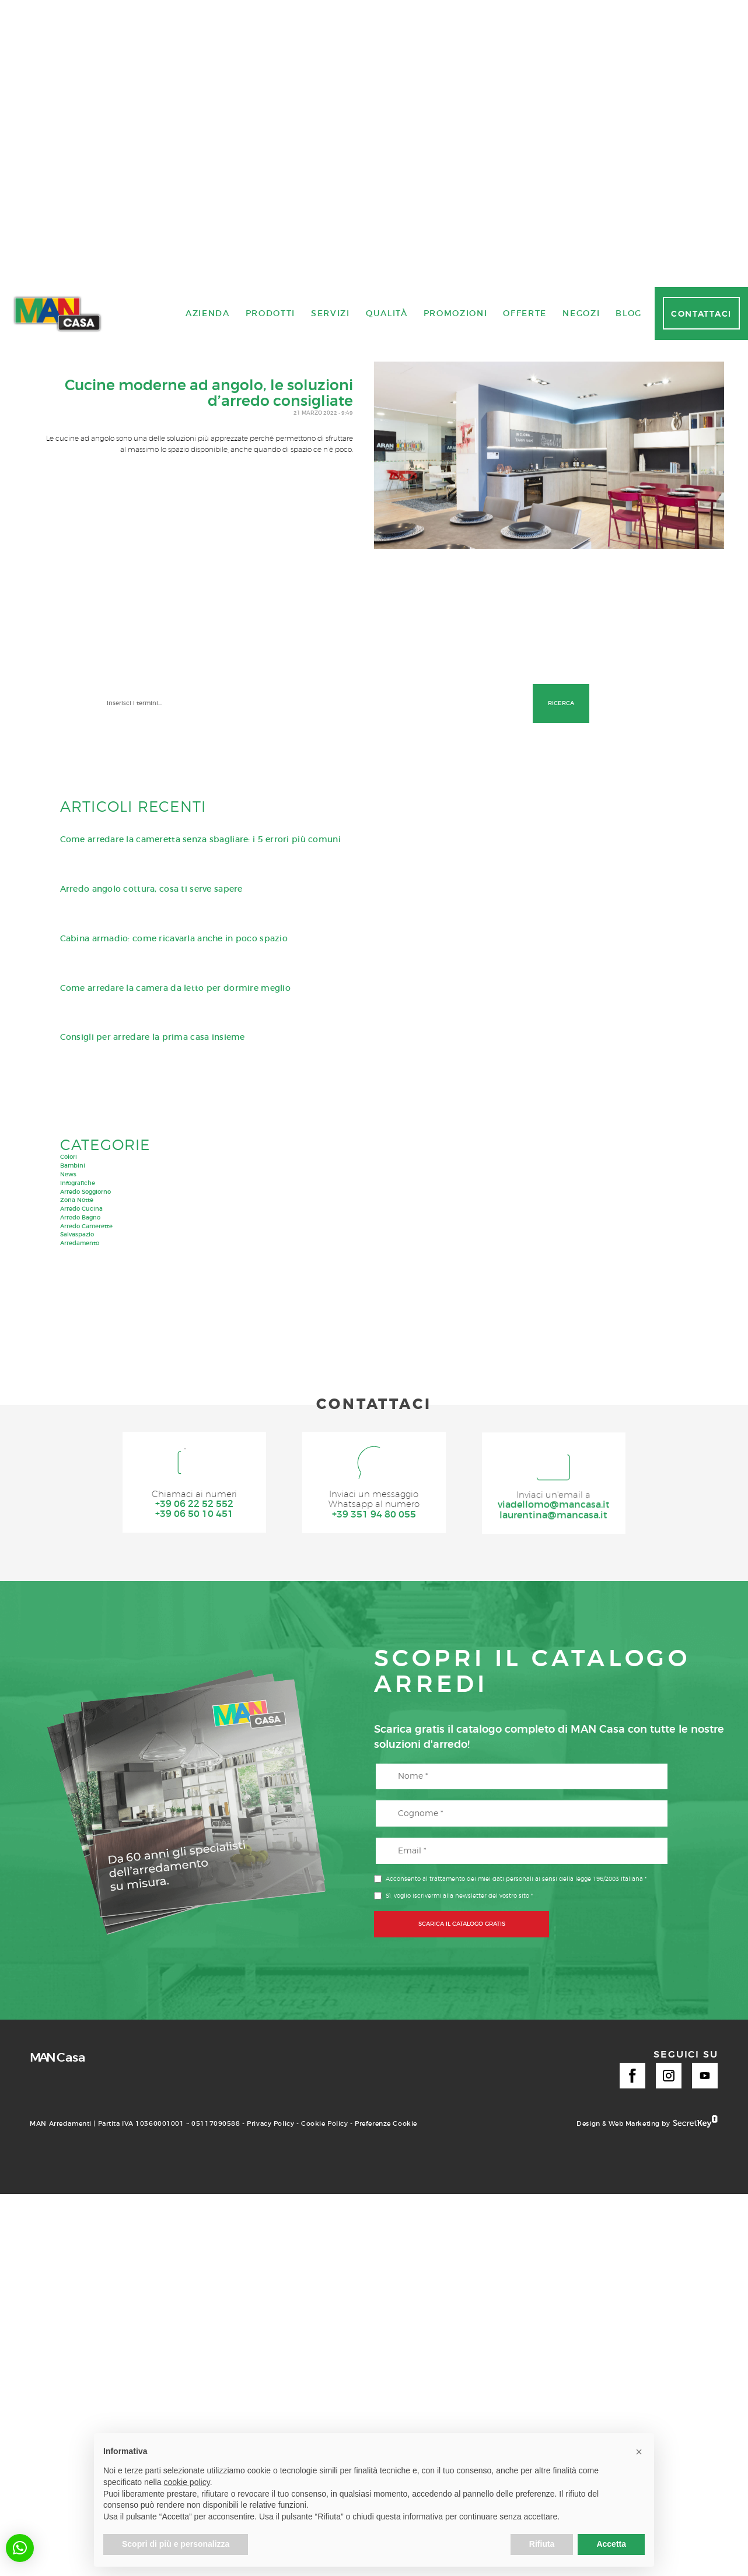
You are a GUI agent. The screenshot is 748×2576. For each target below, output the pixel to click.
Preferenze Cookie (386, 2362)
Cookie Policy (324, 2362)
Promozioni (456, 1769)
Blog (629, 1769)
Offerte (525, 1769)
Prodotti (270, 1769)
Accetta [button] (611, 2544)
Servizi (330, 1769)
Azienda (208, 1769)
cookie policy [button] (187, 2482)
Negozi (581, 1769)
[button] (20, 2548)
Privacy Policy (270, 2362)
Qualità (387, 1769)
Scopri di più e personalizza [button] (175, 2544)
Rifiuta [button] (542, 2544)
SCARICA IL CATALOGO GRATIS (461, 2162)
